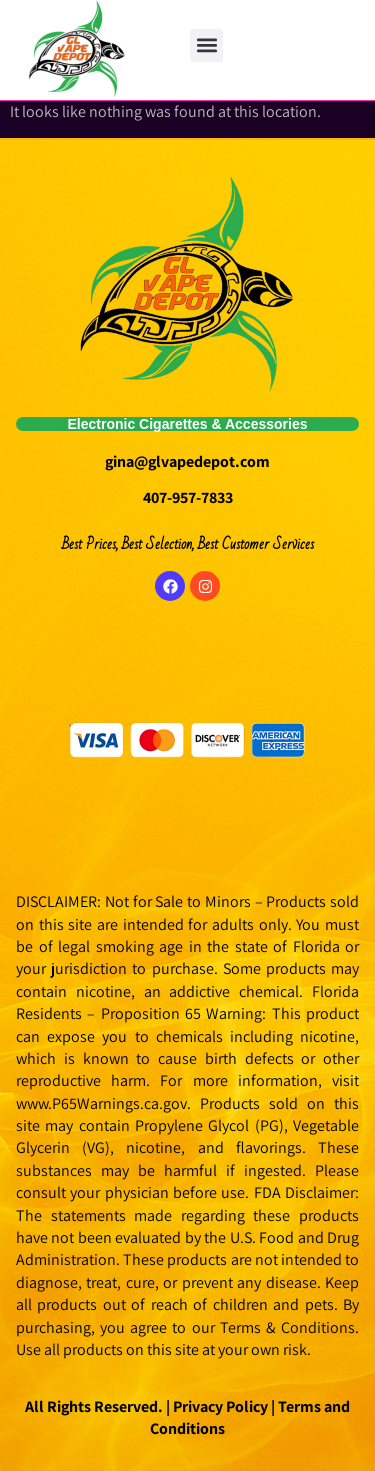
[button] (206, 45)
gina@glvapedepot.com (187, 461)
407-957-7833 (188, 497)
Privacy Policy (219, 1406)
